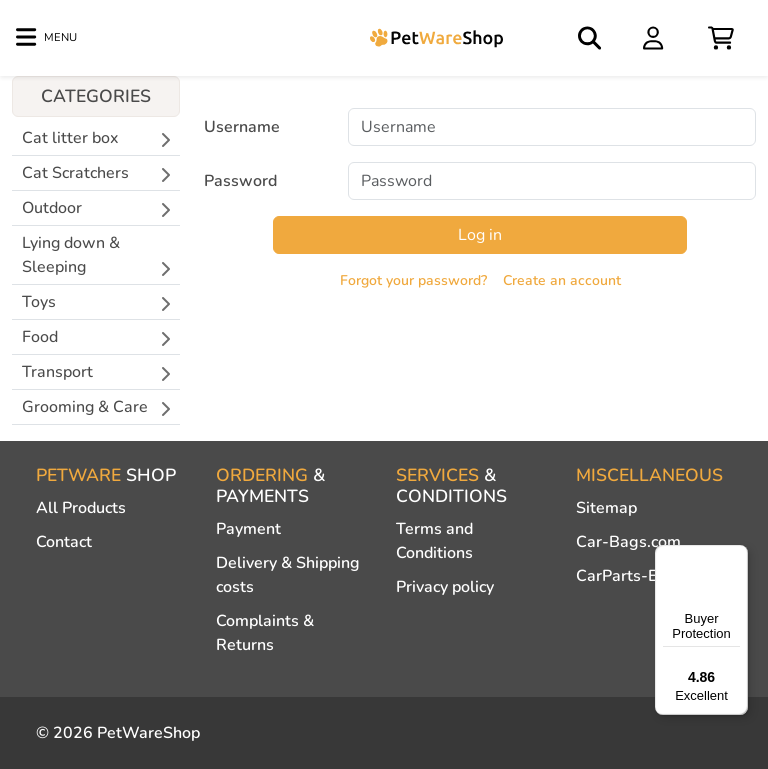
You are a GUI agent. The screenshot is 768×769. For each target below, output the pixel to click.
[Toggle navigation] (46, 38)
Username (242, 127)
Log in (480, 235)
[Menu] (736, 557)
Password (240, 181)
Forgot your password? (413, 280)
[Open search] (591, 38)
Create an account (562, 280)
